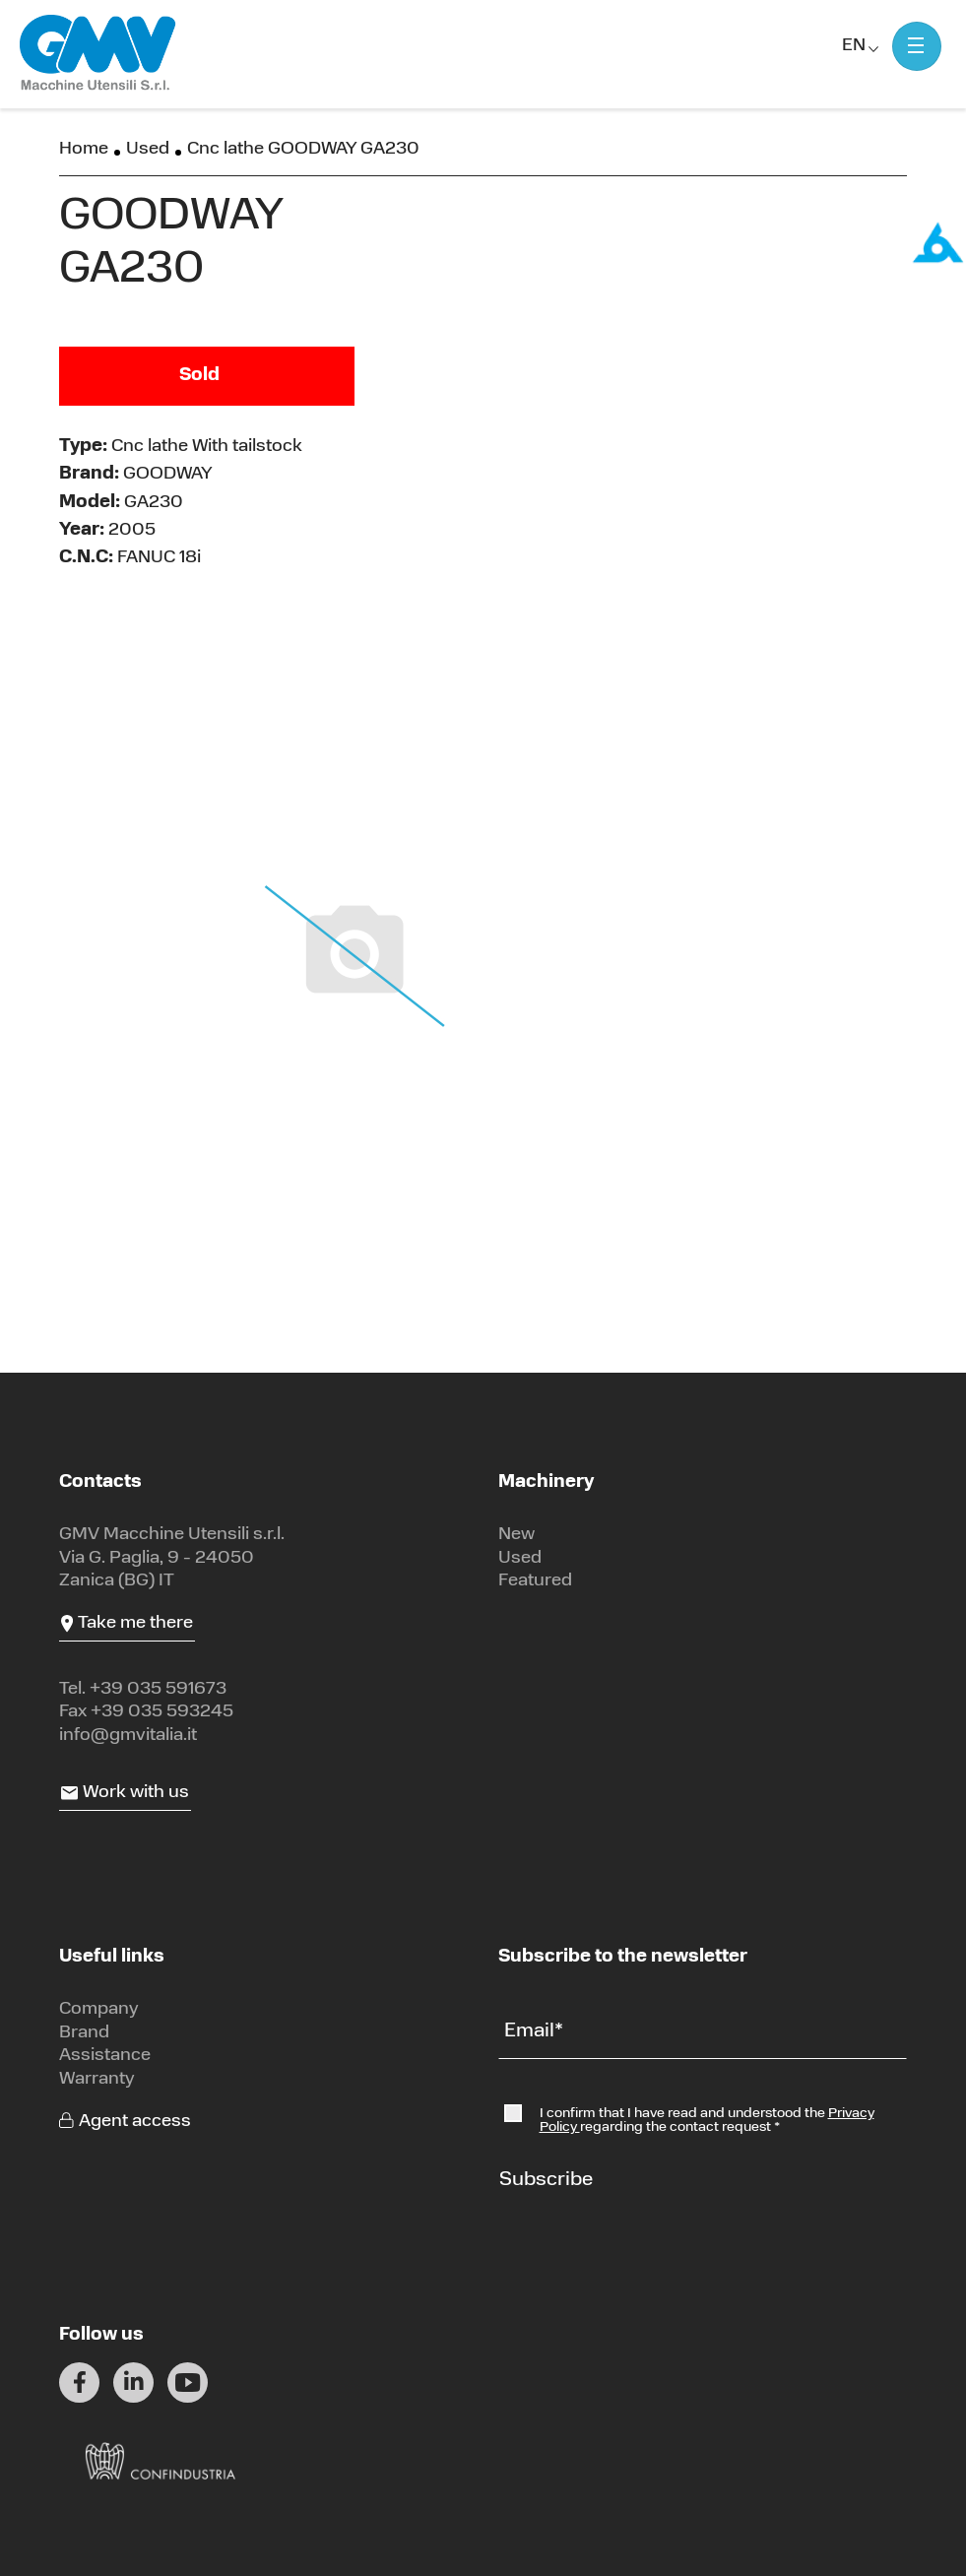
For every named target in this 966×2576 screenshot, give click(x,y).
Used (147, 149)
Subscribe (546, 2180)
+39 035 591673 (158, 1689)
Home (83, 149)
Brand (84, 2033)
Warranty (97, 2079)
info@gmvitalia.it (128, 1735)
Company (99, 2009)
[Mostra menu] (916, 46)
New (516, 1534)
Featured (535, 1581)
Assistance (105, 2055)
